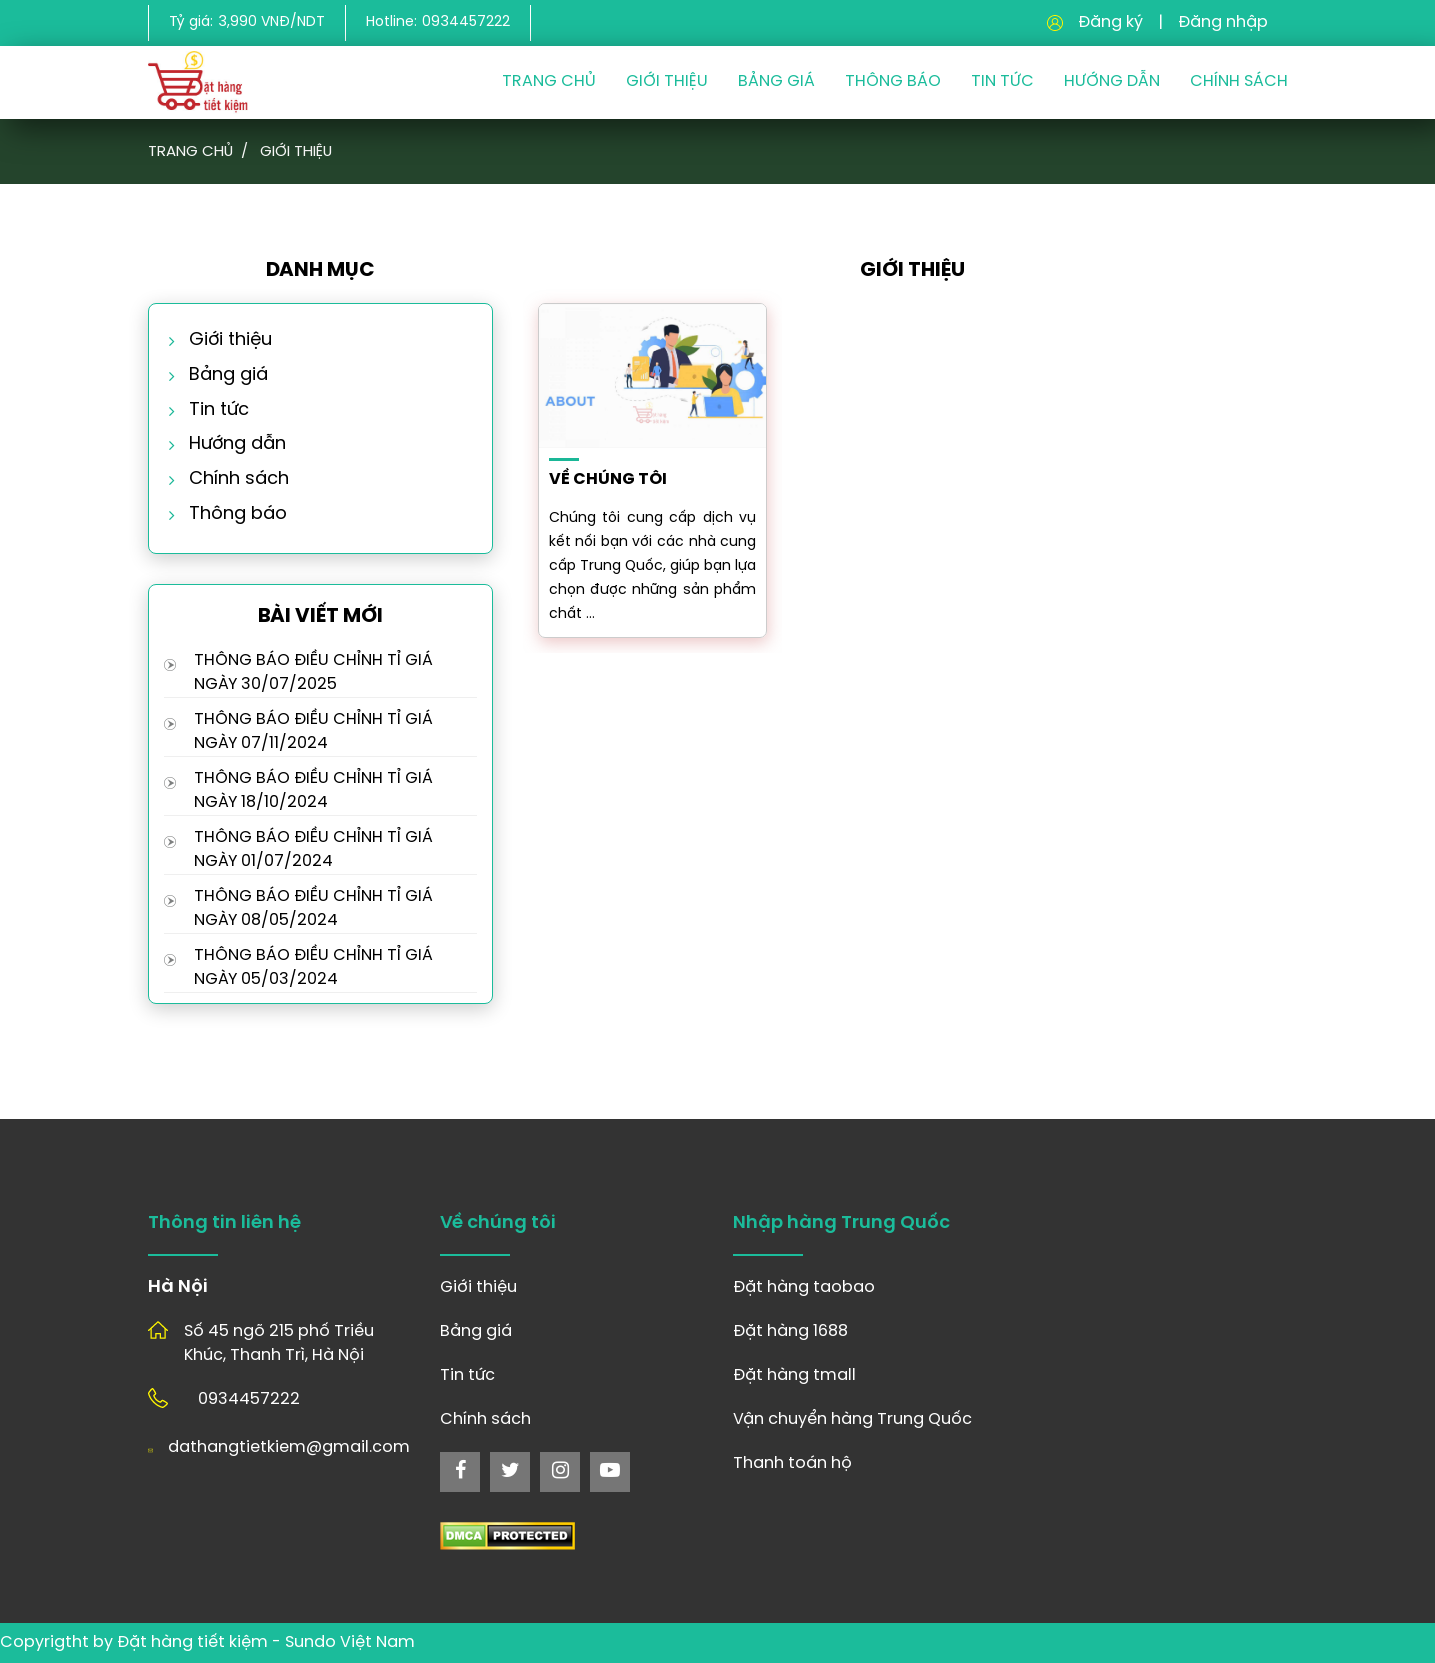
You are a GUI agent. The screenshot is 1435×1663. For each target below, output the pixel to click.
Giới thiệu (667, 81)
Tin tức (219, 410)
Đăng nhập (1223, 22)
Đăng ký (1110, 22)
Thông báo (238, 514)
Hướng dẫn (1112, 81)
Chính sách (1239, 81)
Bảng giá (776, 81)
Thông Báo (893, 81)
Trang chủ (549, 81)
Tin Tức (1002, 81)
